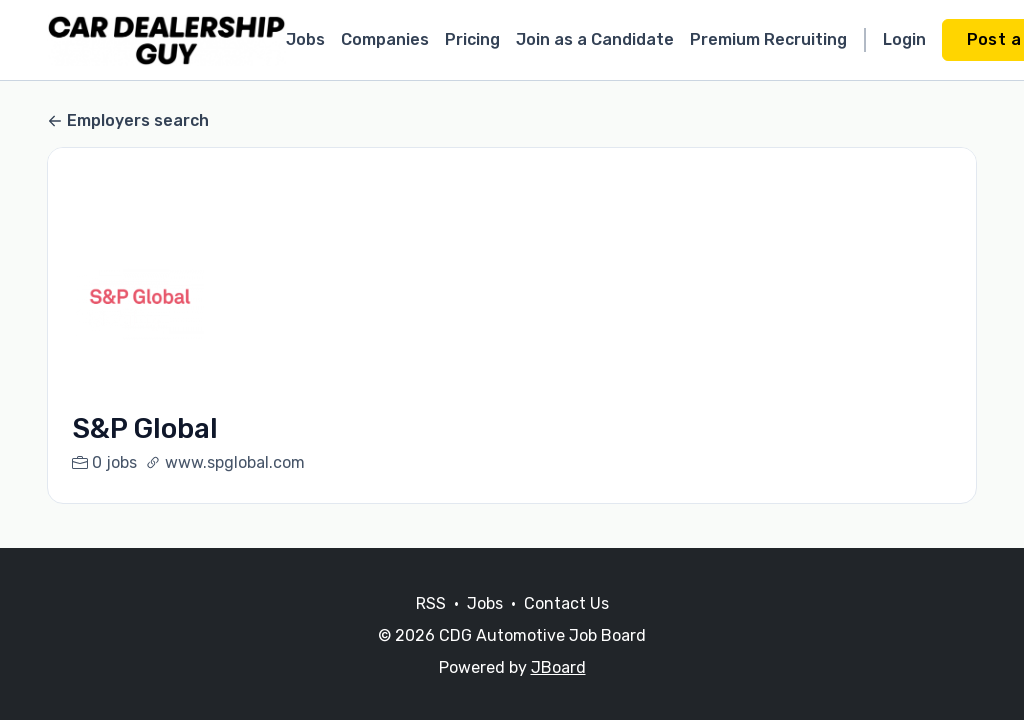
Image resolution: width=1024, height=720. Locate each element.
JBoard (558, 667)
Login (904, 39)
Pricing (472, 39)
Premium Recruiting (768, 39)
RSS (431, 603)
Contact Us (566, 603)
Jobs (305, 39)
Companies (385, 39)
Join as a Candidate (595, 39)
